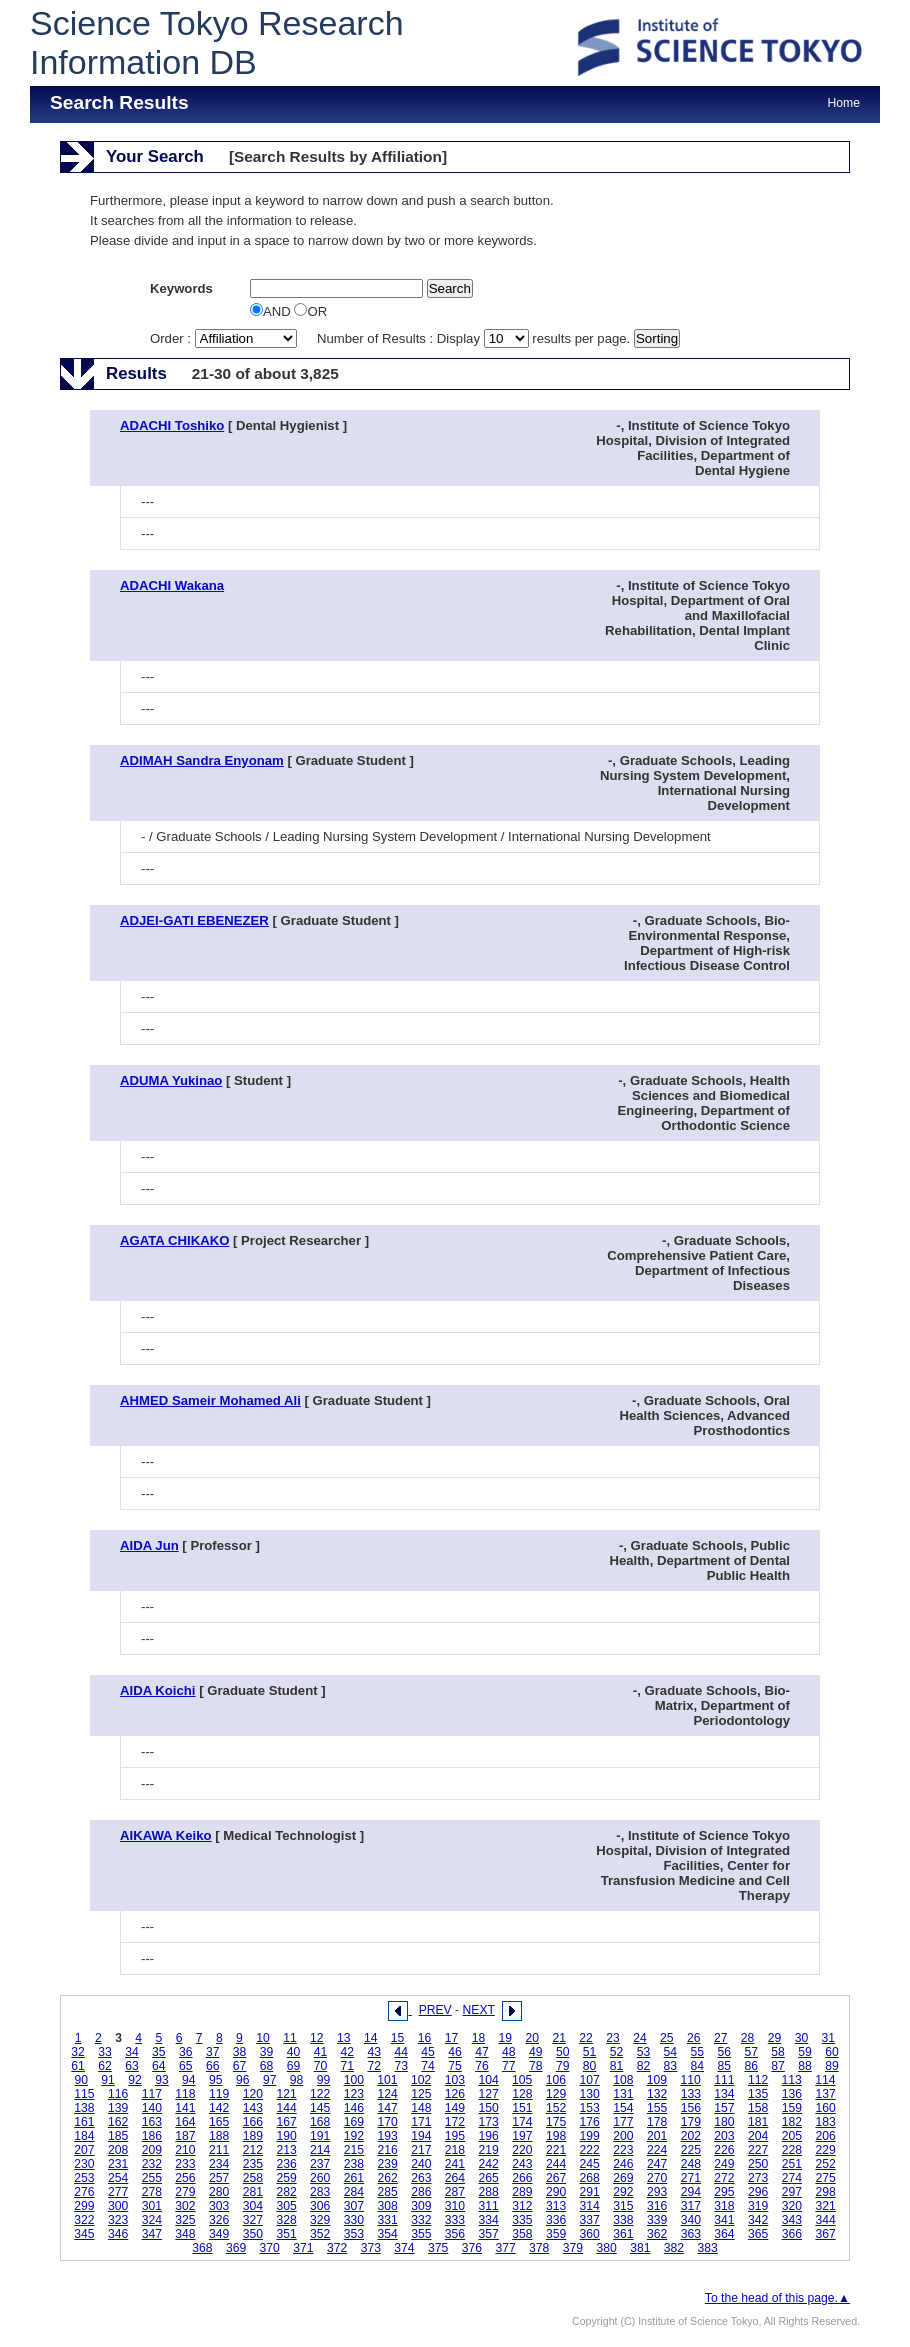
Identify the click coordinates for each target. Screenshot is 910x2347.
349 (219, 2234)
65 (186, 2066)
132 (657, 2094)
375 (438, 2248)
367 (825, 2234)
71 (348, 2066)
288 (489, 2192)
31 (829, 2038)
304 (253, 2206)
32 (78, 2052)
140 (152, 2108)
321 (825, 2206)
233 (185, 2164)
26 (694, 2038)
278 (152, 2192)
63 (132, 2066)
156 (691, 2108)
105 (522, 2080)
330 (354, 2220)
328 (286, 2220)
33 (105, 2052)
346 (118, 2234)
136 (792, 2094)
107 (589, 2080)
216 (387, 2150)
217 (421, 2150)
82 (644, 2066)
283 (320, 2192)
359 (556, 2234)
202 (691, 2136)
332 (421, 2220)
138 (84, 2108)
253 (84, 2178)
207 (84, 2150)
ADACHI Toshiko (172, 425)
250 (758, 2164)
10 (263, 2038)
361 (623, 2234)
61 (78, 2066)
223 (623, 2150)
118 (185, 2094)
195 (455, 2136)
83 (671, 2066)
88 (805, 2066)
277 (118, 2192)
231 (118, 2164)
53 (644, 2052)
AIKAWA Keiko (166, 1835)
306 (320, 2206)
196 (489, 2136)
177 (623, 2122)
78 (536, 2066)
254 (118, 2178)
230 (84, 2164)
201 (657, 2136)
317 (691, 2206)
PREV (435, 2010)
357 (489, 2234)
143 (253, 2108)
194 (421, 2136)
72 (374, 2066)
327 (253, 2220)
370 (270, 2248)
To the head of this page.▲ (777, 2298)
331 (387, 2220)
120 (253, 2094)
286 (421, 2192)
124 (387, 2094)
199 (590, 2136)
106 (556, 2080)
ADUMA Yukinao (171, 1080)
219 (489, 2150)
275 (825, 2178)
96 (243, 2080)
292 (623, 2192)
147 (387, 2108)
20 (532, 2038)
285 (387, 2192)
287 (455, 2192)
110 (691, 2080)
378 (539, 2248)
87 (778, 2066)
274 (792, 2178)
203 (724, 2136)
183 (825, 2122)
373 (371, 2248)
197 (522, 2136)
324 (152, 2220)
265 (489, 2178)
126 (455, 2094)
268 (590, 2178)
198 (556, 2136)
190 (286, 2136)
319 (758, 2206)
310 (455, 2206)
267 (556, 2178)
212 (253, 2150)
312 (522, 2206)
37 (213, 2052)
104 (488, 2080)
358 (522, 2234)
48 (509, 2052)
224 (657, 2150)
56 (724, 2052)
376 (472, 2248)
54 (671, 2052)
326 (219, 2220)
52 (617, 2052)
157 (724, 2108)
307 (354, 2206)
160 (825, 2108)
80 (590, 2066)
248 (691, 2164)
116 (118, 2094)
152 (556, 2108)
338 (623, 2220)
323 (118, 2220)
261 (354, 2178)
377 (505, 2248)
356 (455, 2234)
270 (657, 2178)
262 (387, 2178)
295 (724, 2192)
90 (81, 2080)
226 (724, 2150)
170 (387, 2122)
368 (202, 2248)
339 (657, 2220)
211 (219, 2150)
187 (185, 2136)
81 (617, 2066)
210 (185, 2150)
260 (320, 2178)
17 (452, 2038)
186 (152, 2136)
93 (162, 2080)
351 (286, 2234)
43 (374, 2052)
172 (455, 2122)
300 (118, 2206)
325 (185, 2220)
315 (623, 2206)
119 (219, 2094)
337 (590, 2220)
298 (825, 2192)
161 (84, 2122)
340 (691, 2220)
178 (657, 2122)
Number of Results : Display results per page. (475, 338)
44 (401, 2052)
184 (84, 2136)
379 (573, 2248)
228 (792, 2150)
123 (354, 2094)
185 (118, 2136)
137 (825, 2094)
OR (310, 311)
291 (590, 2192)
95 (216, 2080)
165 (219, 2122)
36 (186, 2052)
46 (455, 2052)
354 (387, 2234)
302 (185, 2206)
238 (354, 2164)
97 (270, 2080)
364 (724, 2234)
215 (354, 2150)
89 (832, 2066)
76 (482, 2066)
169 (354, 2122)
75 (455, 2066)
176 (590, 2122)
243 (522, 2164)
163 (152, 2122)
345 (84, 2234)
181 (758, 2122)
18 (479, 2038)
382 (674, 2248)
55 (698, 2052)
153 (590, 2108)
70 (321, 2066)
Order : (225, 338)
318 (724, 2206)
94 (189, 2080)
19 (506, 2038)
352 (320, 2234)
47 (482, 2052)
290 (556, 2192)
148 (421, 2108)
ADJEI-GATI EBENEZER (194, 920)
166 (253, 2122)
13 (344, 2038)
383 (708, 2248)
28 (748, 2038)
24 (640, 2038)
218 (455, 2150)
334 (489, 2220)
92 (135, 2080)
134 (724, 2094)
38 (240, 2052)
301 (152, 2206)
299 (84, 2206)
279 (185, 2192)
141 (185, 2108)
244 (556, 2164)
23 (613, 2038)
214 (320, 2150)
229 (825, 2150)
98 (297, 2080)
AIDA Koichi (158, 1690)
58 (778, 2052)
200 (623, 2136)
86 (751, 2066)
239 (387, 2164)
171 (421, 2122)
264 (455, 2178)
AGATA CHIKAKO (174, 1240)
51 (590, 2052)
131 (623, 2094)
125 (421, 2094)
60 (832, 2052)
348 (185, 2234)
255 (152, 2178)
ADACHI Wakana (172, 585)
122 (320, 2094)
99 (324, 2080)
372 (337, 2248)
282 (286, 2192)
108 (623, 2080)
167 (286, 2122)
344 (825, 2220)
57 (751, 2052)
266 (522, 2178)
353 (354, 2234)
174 (522, 2122)
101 (387, 2080)
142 (219, 2108)
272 (724, 2178)
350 (253, 2234)
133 (691, 2094)
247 (657, 2164)
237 (320, 2164)
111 (724, 2080)
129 (556, 2094)
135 (758, 2094)
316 (657, 2206)
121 (286, 2094)
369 (236, 2248)
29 (775, 2038)
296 (758, 2192)
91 (108, 2080)
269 (623, 2178)
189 (253, 2136)
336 (556, 2220)
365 (758, 2234)
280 (219, 2192)
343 (792, 2220)
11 (290, 2038)
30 (802, 2038)
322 (84, 2220)
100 (354, 2080)
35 (159, 2052)
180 (724, 2122)
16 (425, 2038)
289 (522, 2192)
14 (371, 2038)
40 (294, 2052)
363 (691, 2234)
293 (657, 2192)
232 (152, 2164)
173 (489, 2122)
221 (556, 2150)
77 (509, 2066)
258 (253, 2178)
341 (724, 2220)
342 (758, 2220)
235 (253, 2164)
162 (118, 2122)
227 (758, 2150)
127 (489, 2094)
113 (792, 2080)
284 (354, 2192)
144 (286, 2108)
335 (522, 2220)
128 (522, 2094)
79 (563, 2066)
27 (721, 2038)
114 (825, 2080)
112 (758, 2080)
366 (792, 2234)
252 (825, 2164)
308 (387, 2206)
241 (455, 2164)
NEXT (479, 2010)
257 (219, 2178)
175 (556, 2122)
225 (691, 2150)
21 (559, 2038)
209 (152, 2150)
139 (118, 2108)
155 (657, 2108)
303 (219, 2206)
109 (657, 2080)
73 (401, 2066)
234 (219, 2164)
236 (286, 2164)
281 (253, 2192)
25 (667, 2038)
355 (421, 2234)
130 (590, 2094)
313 (556, 2206)
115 (84, 2094)
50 (563, 2052)
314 (590, 2206)
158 (758, 2108)
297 (792, 2192)
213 (286, 2150)
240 (421, 2164)
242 (489, 2164)
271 (691, 2178)
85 (724, 2066)
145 (320, 2108)
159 (792, 2108)
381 (640, 2248)
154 (623, 2108)
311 (489, 2206)
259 (286, 2178)
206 (825, 2136)
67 (240, 2066)
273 (758, 2178)
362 (657, 2234)
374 (404, 2248)
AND (272, 311)
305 (286, 2206)
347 (152, 2234)
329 (320, 2220)
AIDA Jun (149, 1545)
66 (213, 2066)
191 (320, 2136)
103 (455, 2080)
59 (805, 2052)
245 (590, 2164)
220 (522, 2150)
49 (536, 2052)
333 (455, 2220)
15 (398, 2038)
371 (303, 2248)
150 (489, 2108)
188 (219, 2136)
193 (387, 2136)
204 (758, 2136)
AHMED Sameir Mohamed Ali (210, 1400)
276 (84, 2192)
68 (267, 2066)
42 (348, 2052)
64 (159, 2066)
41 (321, 2052)
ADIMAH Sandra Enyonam (202, 760)
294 (691, 2192)
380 (606, 2248)
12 (317, 2038)
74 (428, 2066)
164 (185, 2122)
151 (522, 2108)
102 (421, 2080)
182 (792, 2122)
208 (118, 2150)
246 (623, 2164)
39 (267, 2052)
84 (698, 2066)
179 (691, 2122)
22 (586, 2038)
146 (354, 2108)
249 (724, 2164)
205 (792, 2136)
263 (421, 2178)
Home (844, 103)
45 (428, 2052)
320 (792, 2206)
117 (152, 2094)
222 (590, 2150)
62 (105, 2066)
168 (320, 2122)
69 (294, 2066)
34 (132, 2052)
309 (421, 2206)
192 (354, 2136)
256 (185, 2178)
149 (455, 2108)
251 (792, 2164)
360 (590, 2234)
